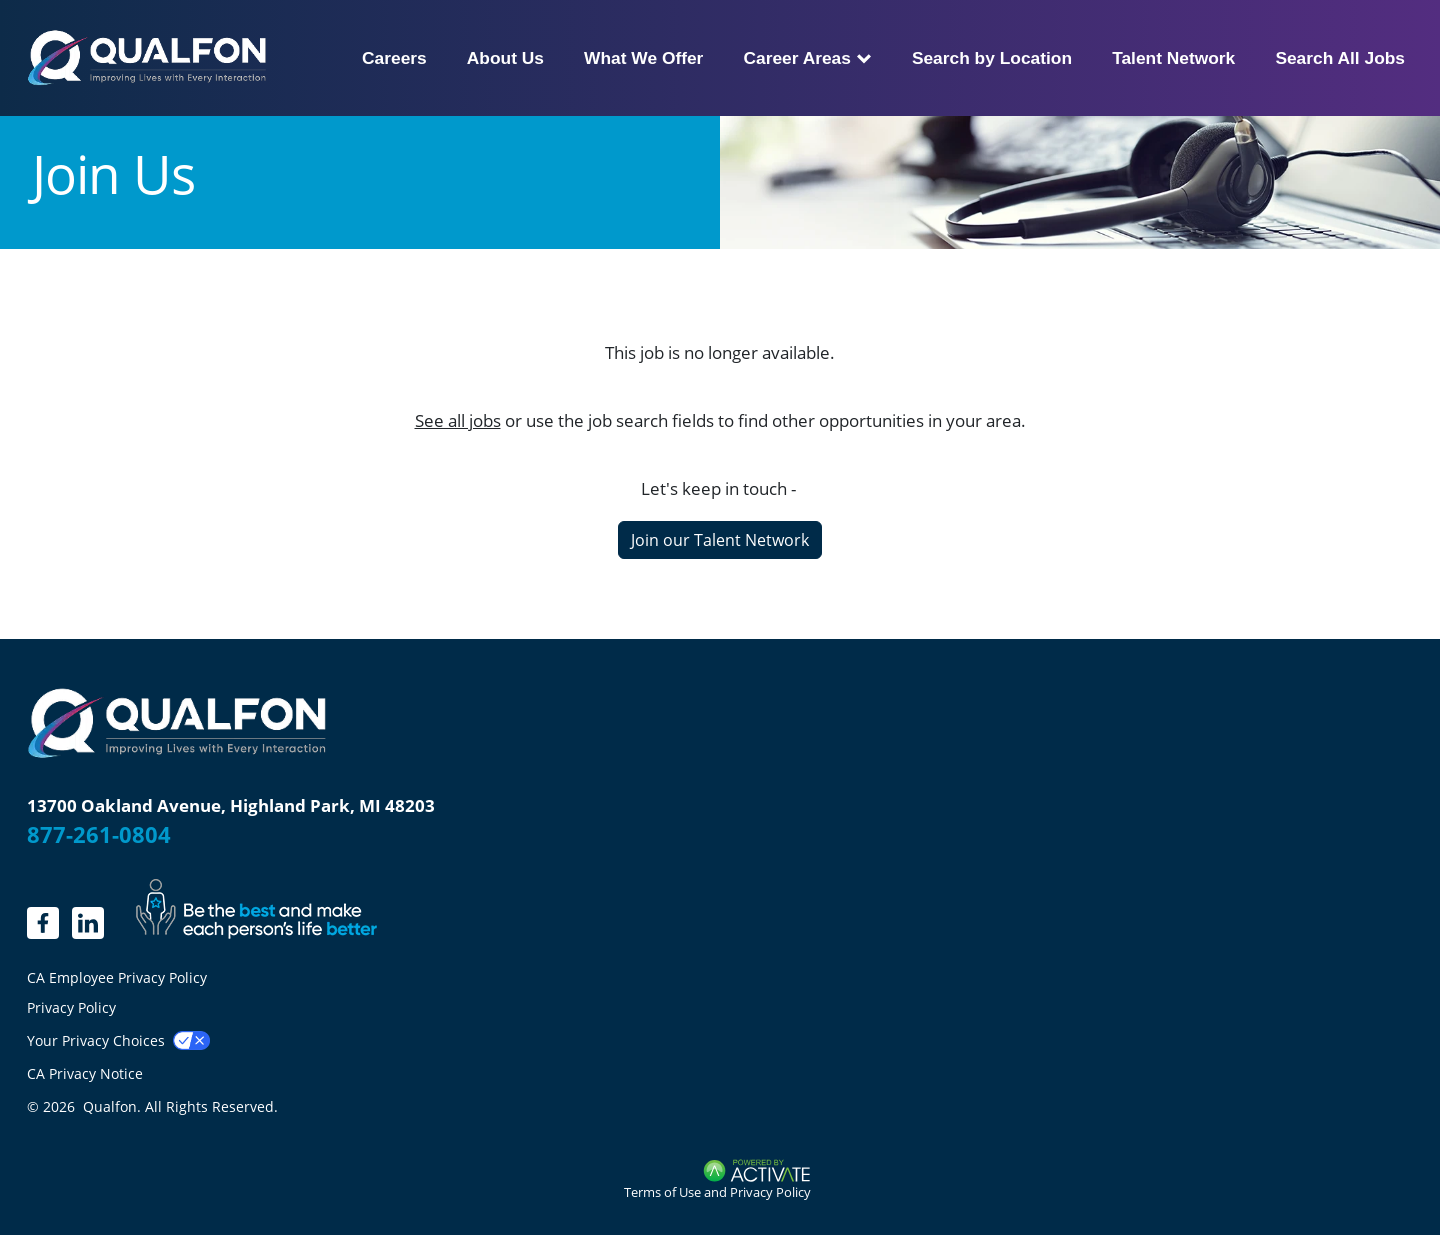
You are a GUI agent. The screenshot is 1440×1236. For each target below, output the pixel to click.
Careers (394, 58)
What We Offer (643, 58)
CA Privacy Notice (85, 1073)
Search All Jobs (1340, 58)
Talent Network (1173, 58)
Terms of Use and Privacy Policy (717, 1192)
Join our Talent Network (720, 540)
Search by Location (992, 58)
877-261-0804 (99, 834)
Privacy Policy (71, 1007)
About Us (505, 58)
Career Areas (807, 58)
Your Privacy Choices (96, 1040)
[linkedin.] (43, 923)
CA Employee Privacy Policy (117, 978)
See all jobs (458, 420)
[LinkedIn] (88, 923)
